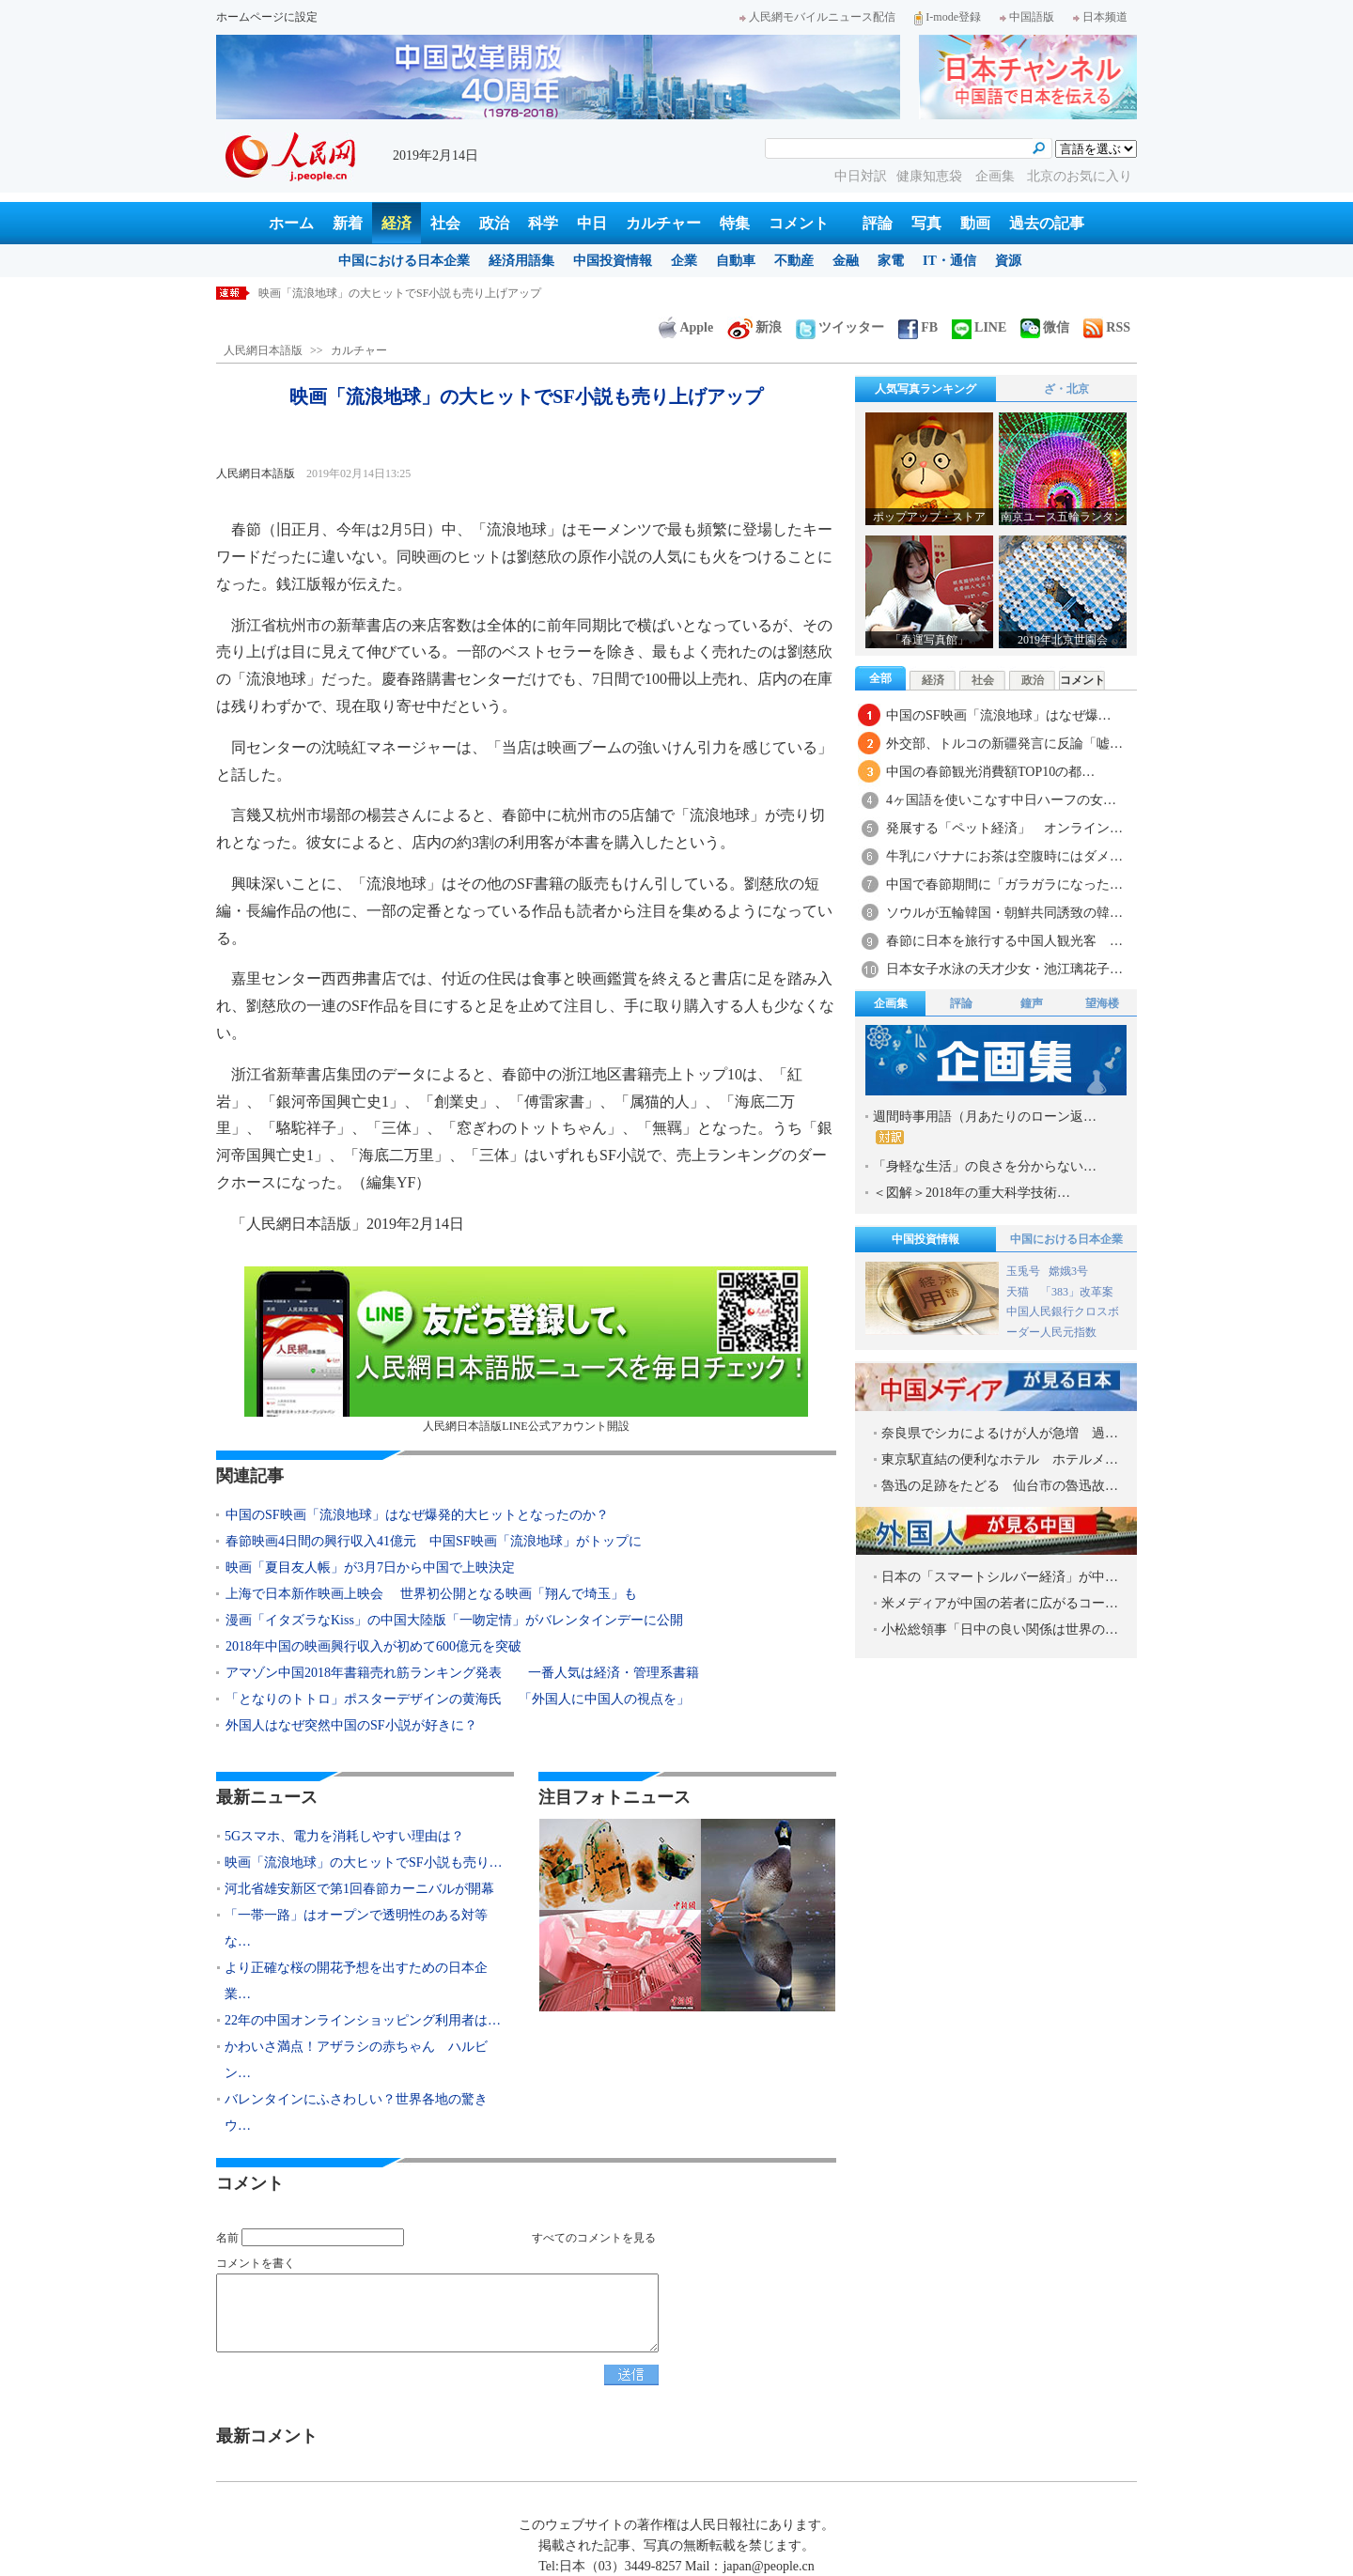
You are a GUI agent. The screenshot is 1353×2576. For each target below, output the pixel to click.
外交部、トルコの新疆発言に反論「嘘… (1004, 744)
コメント (799, 223)
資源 (1008, 261)
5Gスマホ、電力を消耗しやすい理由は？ (361, 293)
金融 (845, 261)
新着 (348, 223)
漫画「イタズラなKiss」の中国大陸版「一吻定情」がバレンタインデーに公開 (454, 1620)
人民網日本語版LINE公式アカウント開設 (526, 1349)
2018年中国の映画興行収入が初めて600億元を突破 (373, 1646)
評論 (878, 223)
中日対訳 (860, 176)
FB (918, 327)
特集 (735, 223)
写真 (926, 223)
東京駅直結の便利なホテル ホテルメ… (999, 1459)
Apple (686, 327)
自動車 (735, 261)
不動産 (794, 261)
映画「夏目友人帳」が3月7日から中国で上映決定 (370, 1567)
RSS (1106, 327)
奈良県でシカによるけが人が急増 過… (999, 1433)
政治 (494, 223)
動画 (975, 223)
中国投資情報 (612, 261)
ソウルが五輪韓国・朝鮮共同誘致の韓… (1004, 913)
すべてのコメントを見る (594, 2237)
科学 (543, 223)
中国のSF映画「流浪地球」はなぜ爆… (999, 715)
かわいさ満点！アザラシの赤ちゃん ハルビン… (356, 2060)
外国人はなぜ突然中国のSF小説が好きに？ (351, 1725)
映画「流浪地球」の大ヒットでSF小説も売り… (364, 1862)
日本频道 (1100, 16)
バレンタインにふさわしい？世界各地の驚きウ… (356, 2112)
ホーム (291, 223)
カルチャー (663, 223)
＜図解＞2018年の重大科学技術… (971, 1193)
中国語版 (1027, 16)
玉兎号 (1023, 1271)
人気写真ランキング (925, 389)
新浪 (754, 327)
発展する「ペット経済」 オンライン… (1004, 828)
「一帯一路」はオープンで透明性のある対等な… (356, 1928)
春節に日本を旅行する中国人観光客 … (1004, 941)
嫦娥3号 (1068, 1271)
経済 (396, 223)
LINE (979, 327)
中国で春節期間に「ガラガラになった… (1004, 884)
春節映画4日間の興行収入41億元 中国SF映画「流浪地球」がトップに (434, 1541)
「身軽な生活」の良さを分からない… (984, 1166)
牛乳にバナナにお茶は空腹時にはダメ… (1004, 856)
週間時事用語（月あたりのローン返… (984, 1127)
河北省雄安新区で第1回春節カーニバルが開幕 (359, 1889)
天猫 (1019, 1291)
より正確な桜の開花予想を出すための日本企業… (356, 1981)
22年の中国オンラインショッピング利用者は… (363, 2020)
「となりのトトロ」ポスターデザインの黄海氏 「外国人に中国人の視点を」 (458, 1699)
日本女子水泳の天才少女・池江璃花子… (1004, 969)
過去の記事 (1046, 223)
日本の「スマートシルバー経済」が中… (999, 1577)
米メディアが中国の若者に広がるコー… (999, 1603)
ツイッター (840, 327)
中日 (592, 223)
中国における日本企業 (404, 261)
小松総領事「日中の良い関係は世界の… (999, 1629)
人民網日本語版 (263, 350)
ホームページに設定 (267, 16)
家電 (891, 261)
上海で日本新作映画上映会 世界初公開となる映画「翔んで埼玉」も (431, 1594)
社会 (445, 223)
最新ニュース (267, 1797)
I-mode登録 (947, 16)
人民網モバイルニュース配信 (817, 16)
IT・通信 (949, 261)
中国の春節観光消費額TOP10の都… (990, 772)
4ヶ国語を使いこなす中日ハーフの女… (1001, 800)
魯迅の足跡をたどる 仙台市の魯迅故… (999, 1486)
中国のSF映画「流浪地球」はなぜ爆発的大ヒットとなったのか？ (417, 1515)
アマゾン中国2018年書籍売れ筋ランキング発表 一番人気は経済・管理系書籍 (462, 1673)
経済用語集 (521, 261)
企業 (684, 261)
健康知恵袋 (931, 176)
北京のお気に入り (1079, 176)
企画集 (997, 176)
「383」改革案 (1076, 1291)
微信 (1044, 327)
